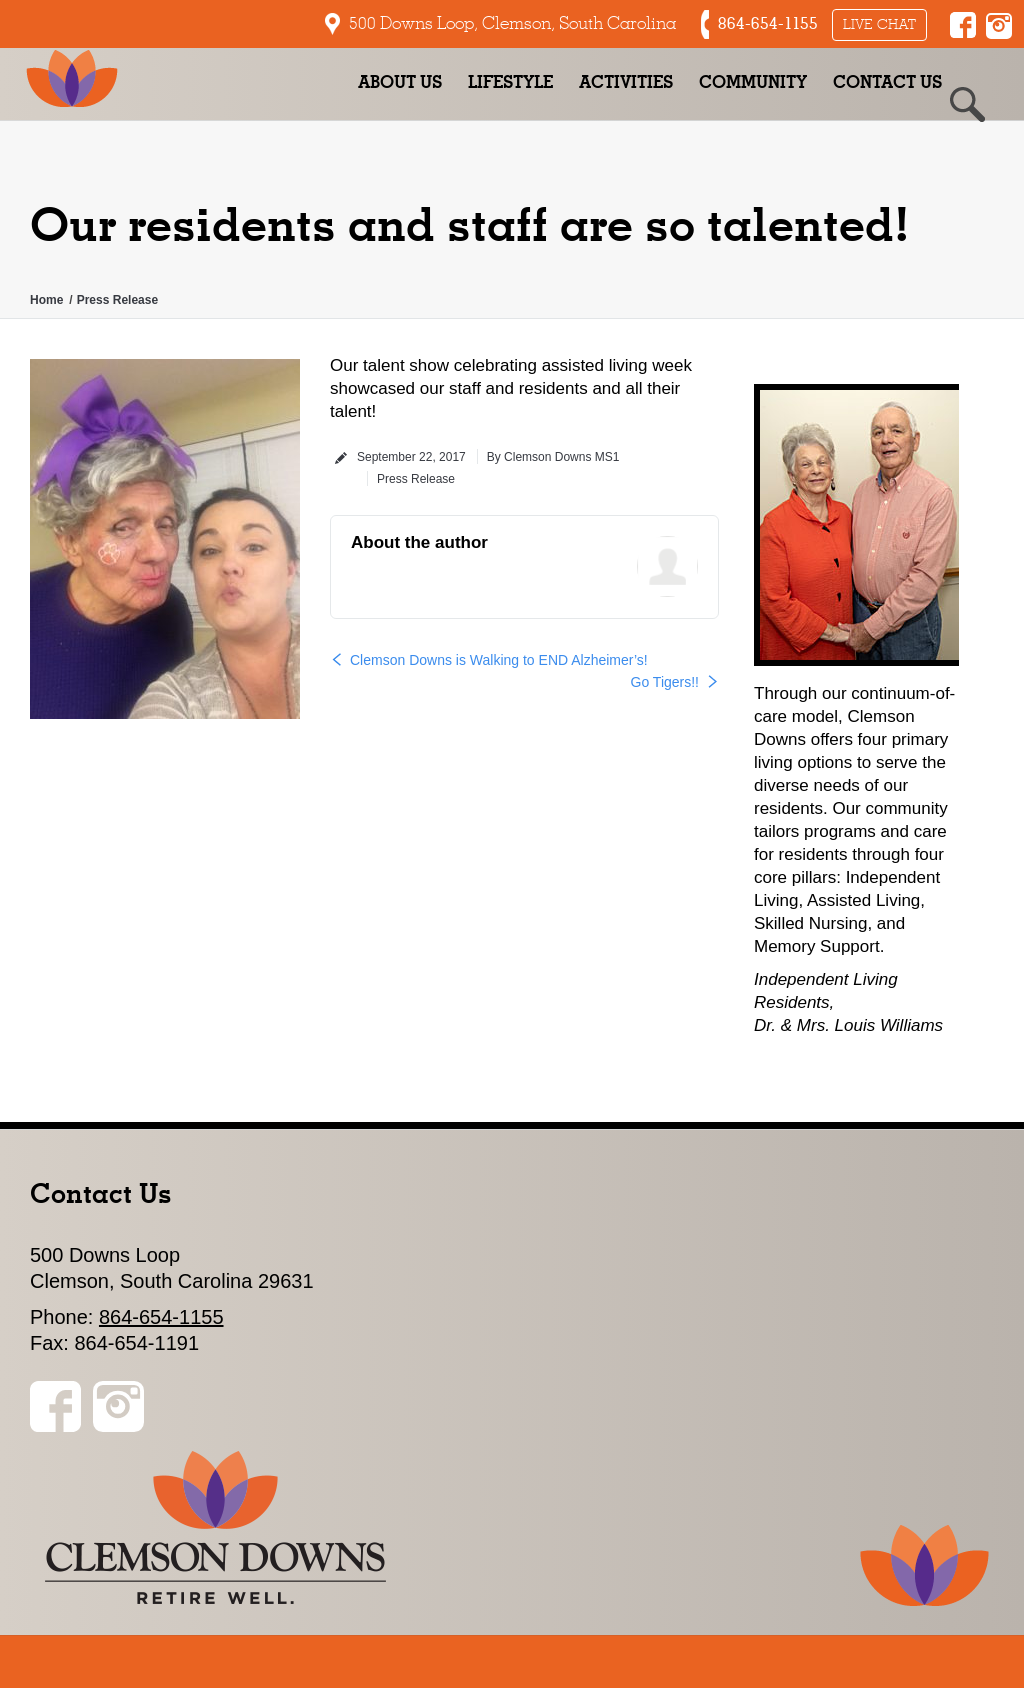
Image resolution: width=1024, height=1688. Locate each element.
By (553, 457)
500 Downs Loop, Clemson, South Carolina (512, 23)
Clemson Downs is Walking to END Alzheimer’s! (499, 660)
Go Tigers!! (665, 682)
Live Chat (879, 25)
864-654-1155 (161, 1317)
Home (46, 300)
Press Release (117, 300)
